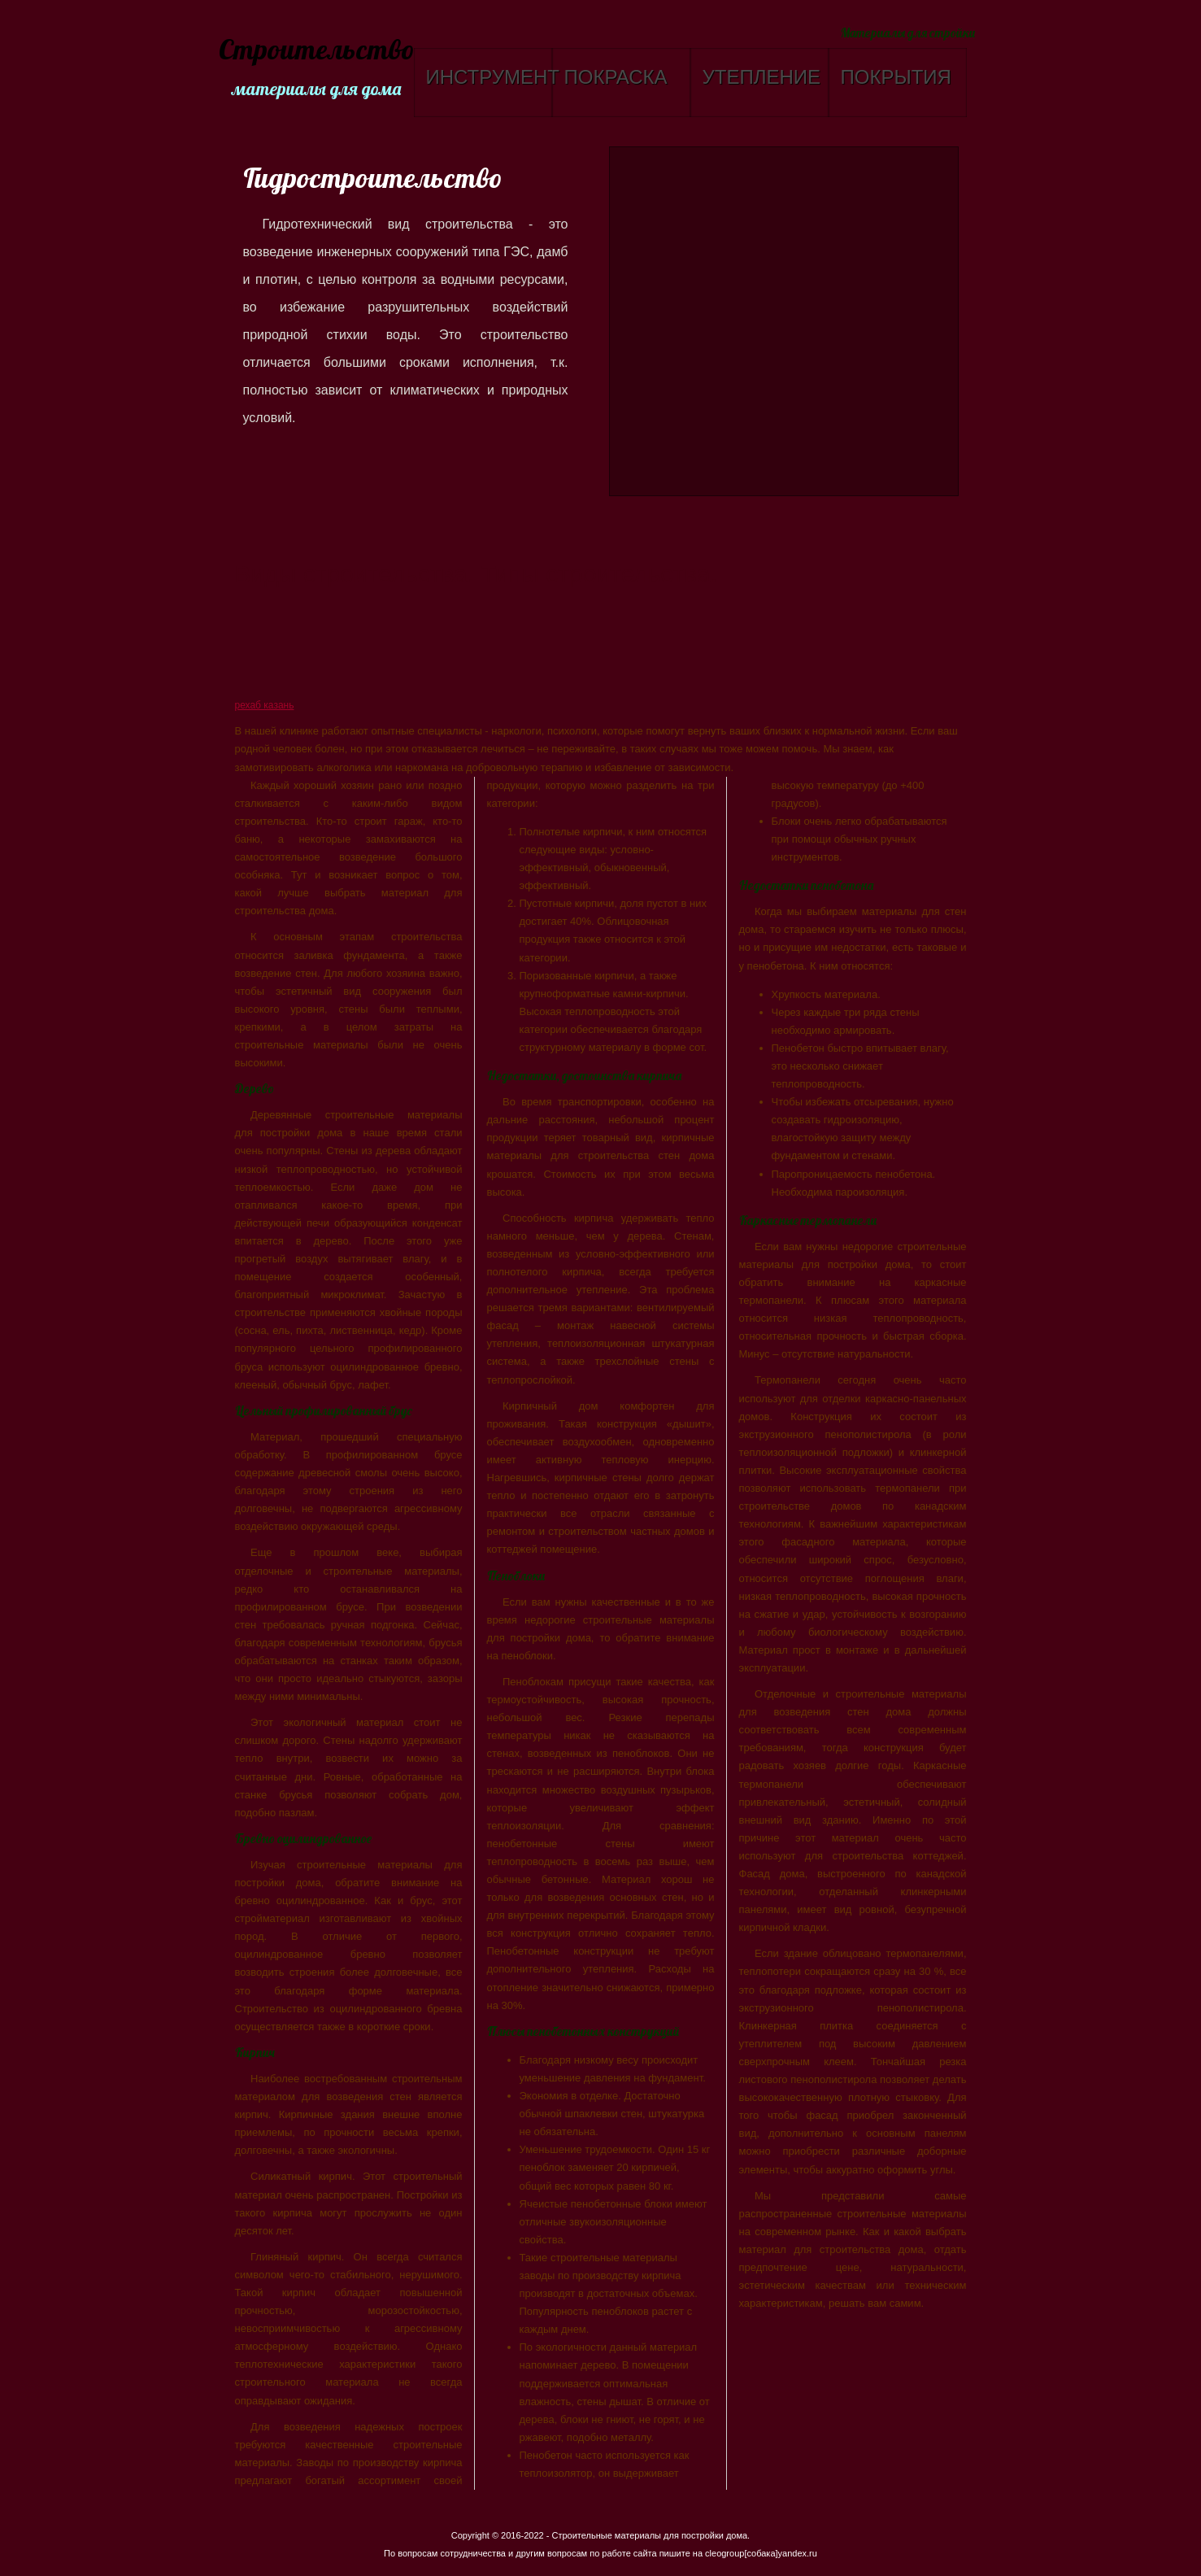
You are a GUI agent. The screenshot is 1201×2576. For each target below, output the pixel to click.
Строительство (314, 51)
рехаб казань (264, 705)
